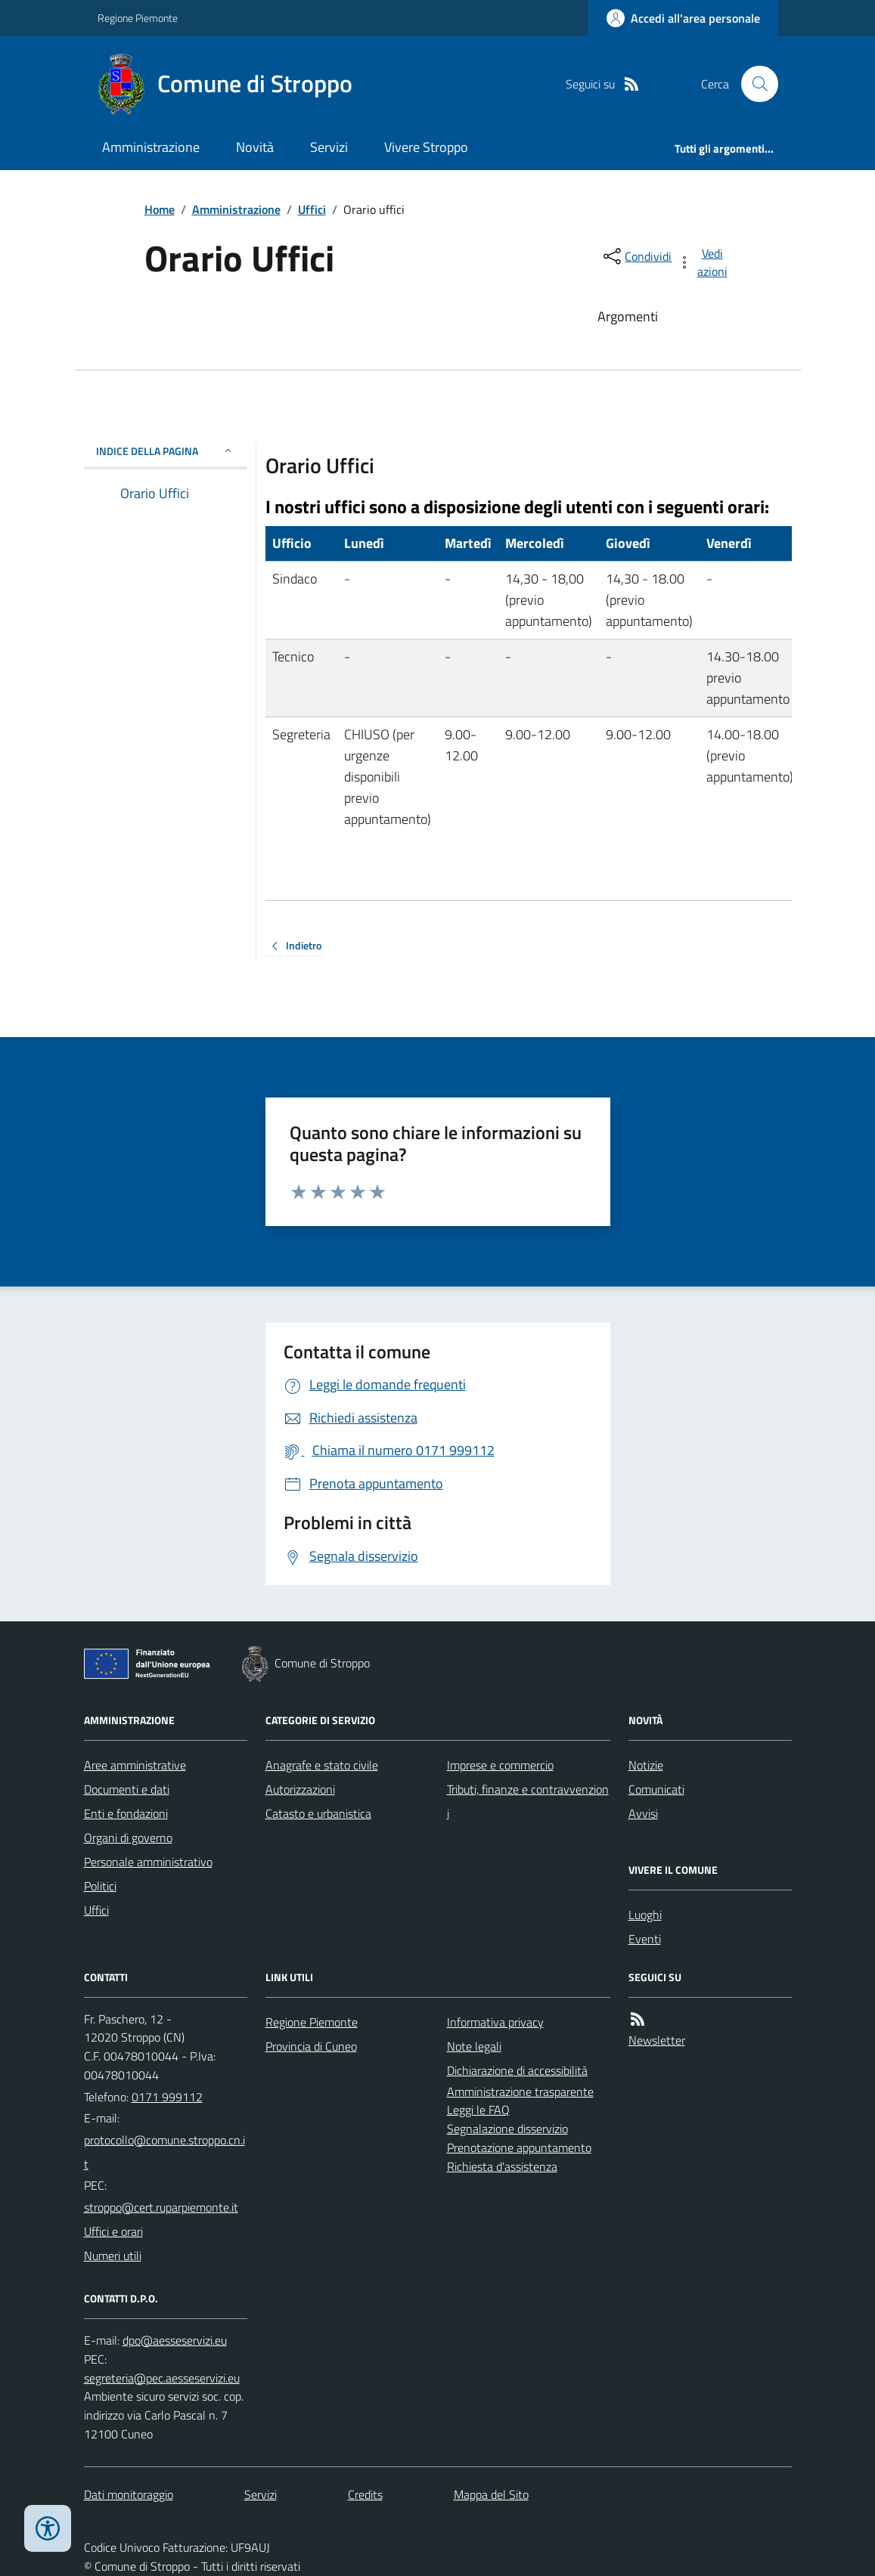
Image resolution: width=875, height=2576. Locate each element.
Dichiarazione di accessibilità (517, 2070)
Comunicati (656, 1789)
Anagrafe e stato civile (321, 1765)
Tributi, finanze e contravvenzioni (528, 1801)
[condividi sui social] (636, 256)
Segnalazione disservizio (507, 2128)
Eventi (644, 1939)
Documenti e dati (126, 1789)
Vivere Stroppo (426, 147)
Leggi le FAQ (478, 2110)
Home (159, 209)
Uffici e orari (113, 2231)
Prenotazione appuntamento (519, 2147)
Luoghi (645, 1915)
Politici (100, 1886)
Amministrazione (151, 147)
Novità (255, 147)
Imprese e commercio (500, 1765)
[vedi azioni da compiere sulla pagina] (703, 262)
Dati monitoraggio (128, 2494)
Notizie (645, 1765)
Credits (365, 2494)
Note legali (474, 2046)
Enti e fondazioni (126, 1813)
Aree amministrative (135, 1765)
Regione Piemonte (138, 18)
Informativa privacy (495, 2022)
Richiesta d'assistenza (502, 2166)
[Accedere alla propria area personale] (683, 18)
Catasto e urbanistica (318, 1813)
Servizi (329, 147)
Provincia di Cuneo (311, 2046)
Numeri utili (112, 2255)
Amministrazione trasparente (520, 2091)
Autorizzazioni (300, 1789)
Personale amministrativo (148, 1862)
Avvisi (643, 1813)
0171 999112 (167, 2097)
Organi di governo (128, 1837)
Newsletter (656, 2040)
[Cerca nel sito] (753, 84)
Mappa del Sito (491, 2494)
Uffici (312, 209)
